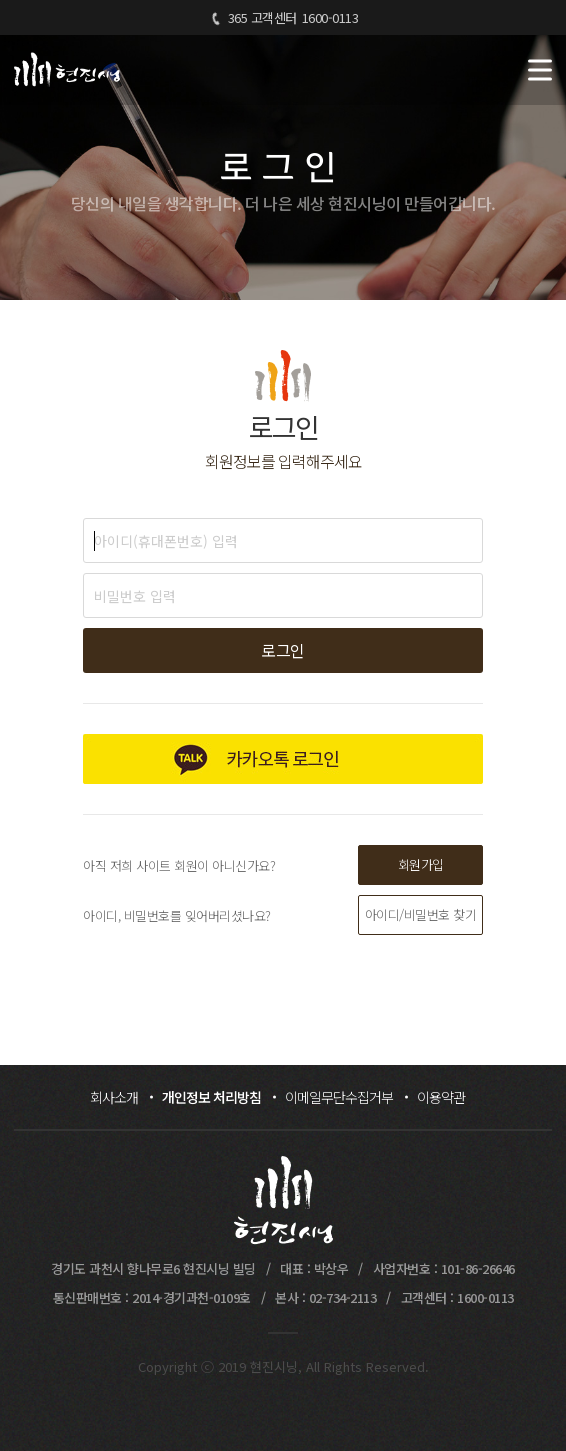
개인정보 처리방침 (211, 1097)
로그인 (283, 650)
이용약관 (441, 1097)
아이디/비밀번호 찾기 (421, 914)
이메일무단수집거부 (339, 1097)
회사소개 (114, 1097)
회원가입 (421, 864)
